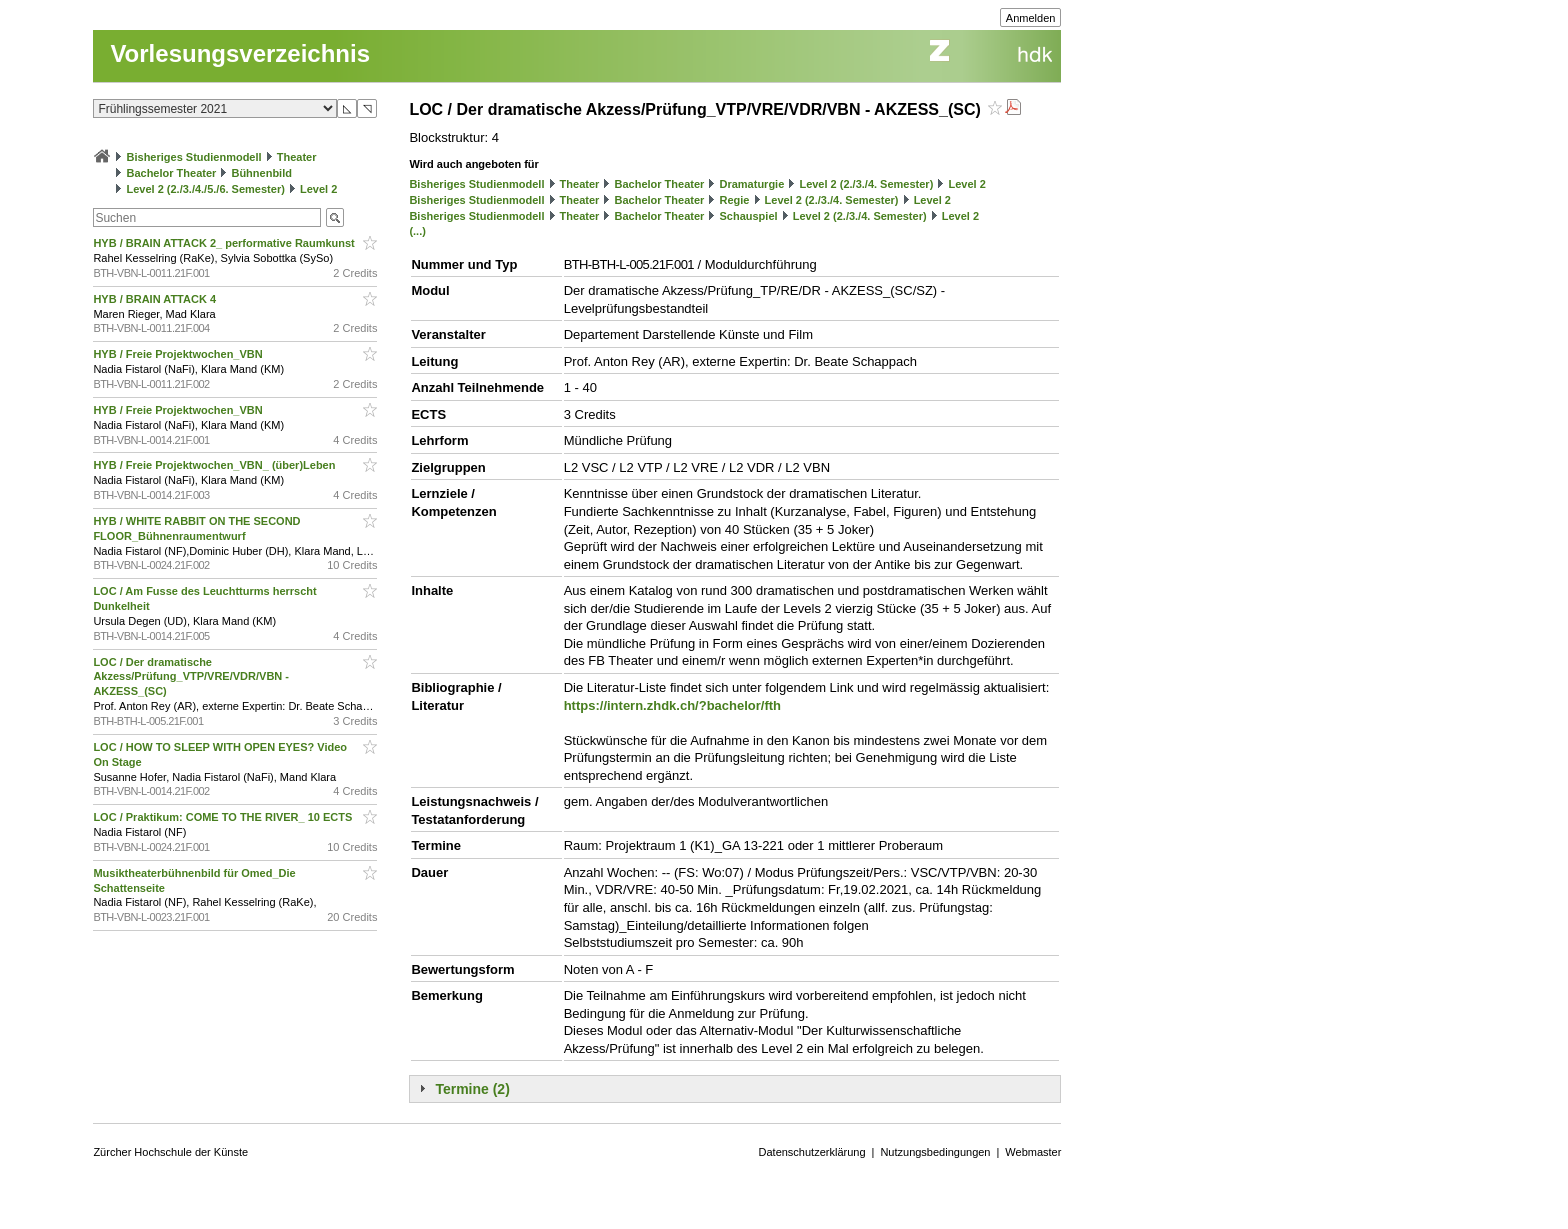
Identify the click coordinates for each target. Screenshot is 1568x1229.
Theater (297, 157)
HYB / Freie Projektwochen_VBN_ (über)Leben (215, 465)
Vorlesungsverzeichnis (240, 53)
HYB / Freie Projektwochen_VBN (179, 354)
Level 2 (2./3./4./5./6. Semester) (205, 189)
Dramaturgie (751, 184)
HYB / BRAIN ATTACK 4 (156, 299)
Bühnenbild (261, 173)
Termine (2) (472, 1089)
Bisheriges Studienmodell (194, 157)
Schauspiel (748, 216)
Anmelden (1031, 18)
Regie (734, 200)
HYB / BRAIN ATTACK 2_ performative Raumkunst (225, 243)
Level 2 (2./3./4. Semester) (866, 184)
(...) (417, 231)
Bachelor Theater (171, 173)
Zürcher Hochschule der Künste (170, 1152)
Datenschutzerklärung (812, 1152)
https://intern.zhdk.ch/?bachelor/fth (672, 705)
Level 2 (318, 189)
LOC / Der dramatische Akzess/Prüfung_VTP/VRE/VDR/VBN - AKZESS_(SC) (191, 677)
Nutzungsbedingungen (935, 1152)
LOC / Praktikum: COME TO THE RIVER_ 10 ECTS (224, 817)
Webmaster (1033, 1152)
